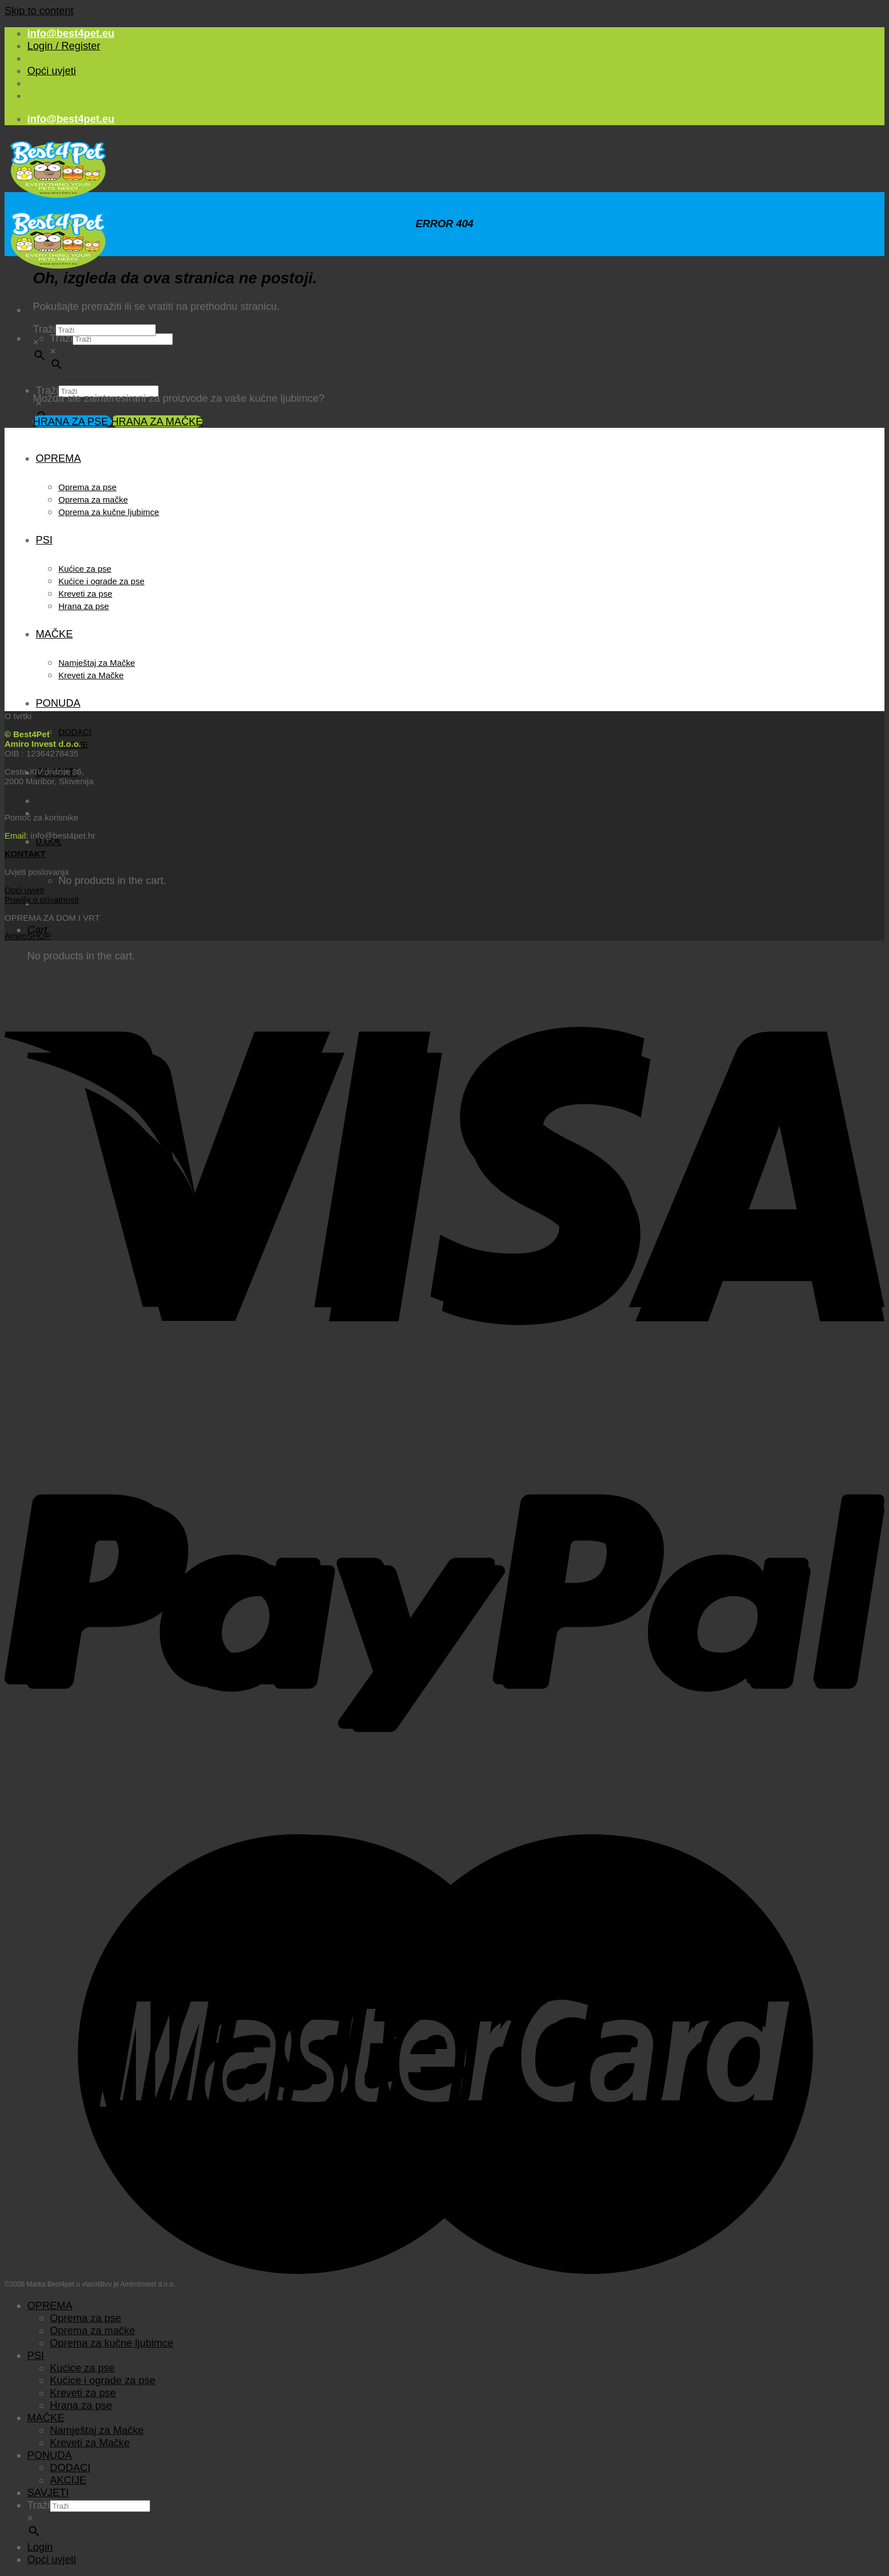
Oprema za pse (87, 487)
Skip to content (39, 10)
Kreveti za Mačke (91, 675)
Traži (61, 338)
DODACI (74, 732)
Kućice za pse (84, 568)
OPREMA (58, 458)
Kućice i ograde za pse (101, 581)
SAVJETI (48, 2492)
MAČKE (54, 634)
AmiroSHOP (28, 936)
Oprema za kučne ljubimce (108, 512)
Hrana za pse (83, 606)
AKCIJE (68, 2480)
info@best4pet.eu (71, 33)
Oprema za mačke (93, 499)
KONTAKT (25, 853)
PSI (44, 540)
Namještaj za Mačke (96, 663)
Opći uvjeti (51, 70)
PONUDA (58, 703)
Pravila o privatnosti (42, 899)
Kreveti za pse (85, 593)
